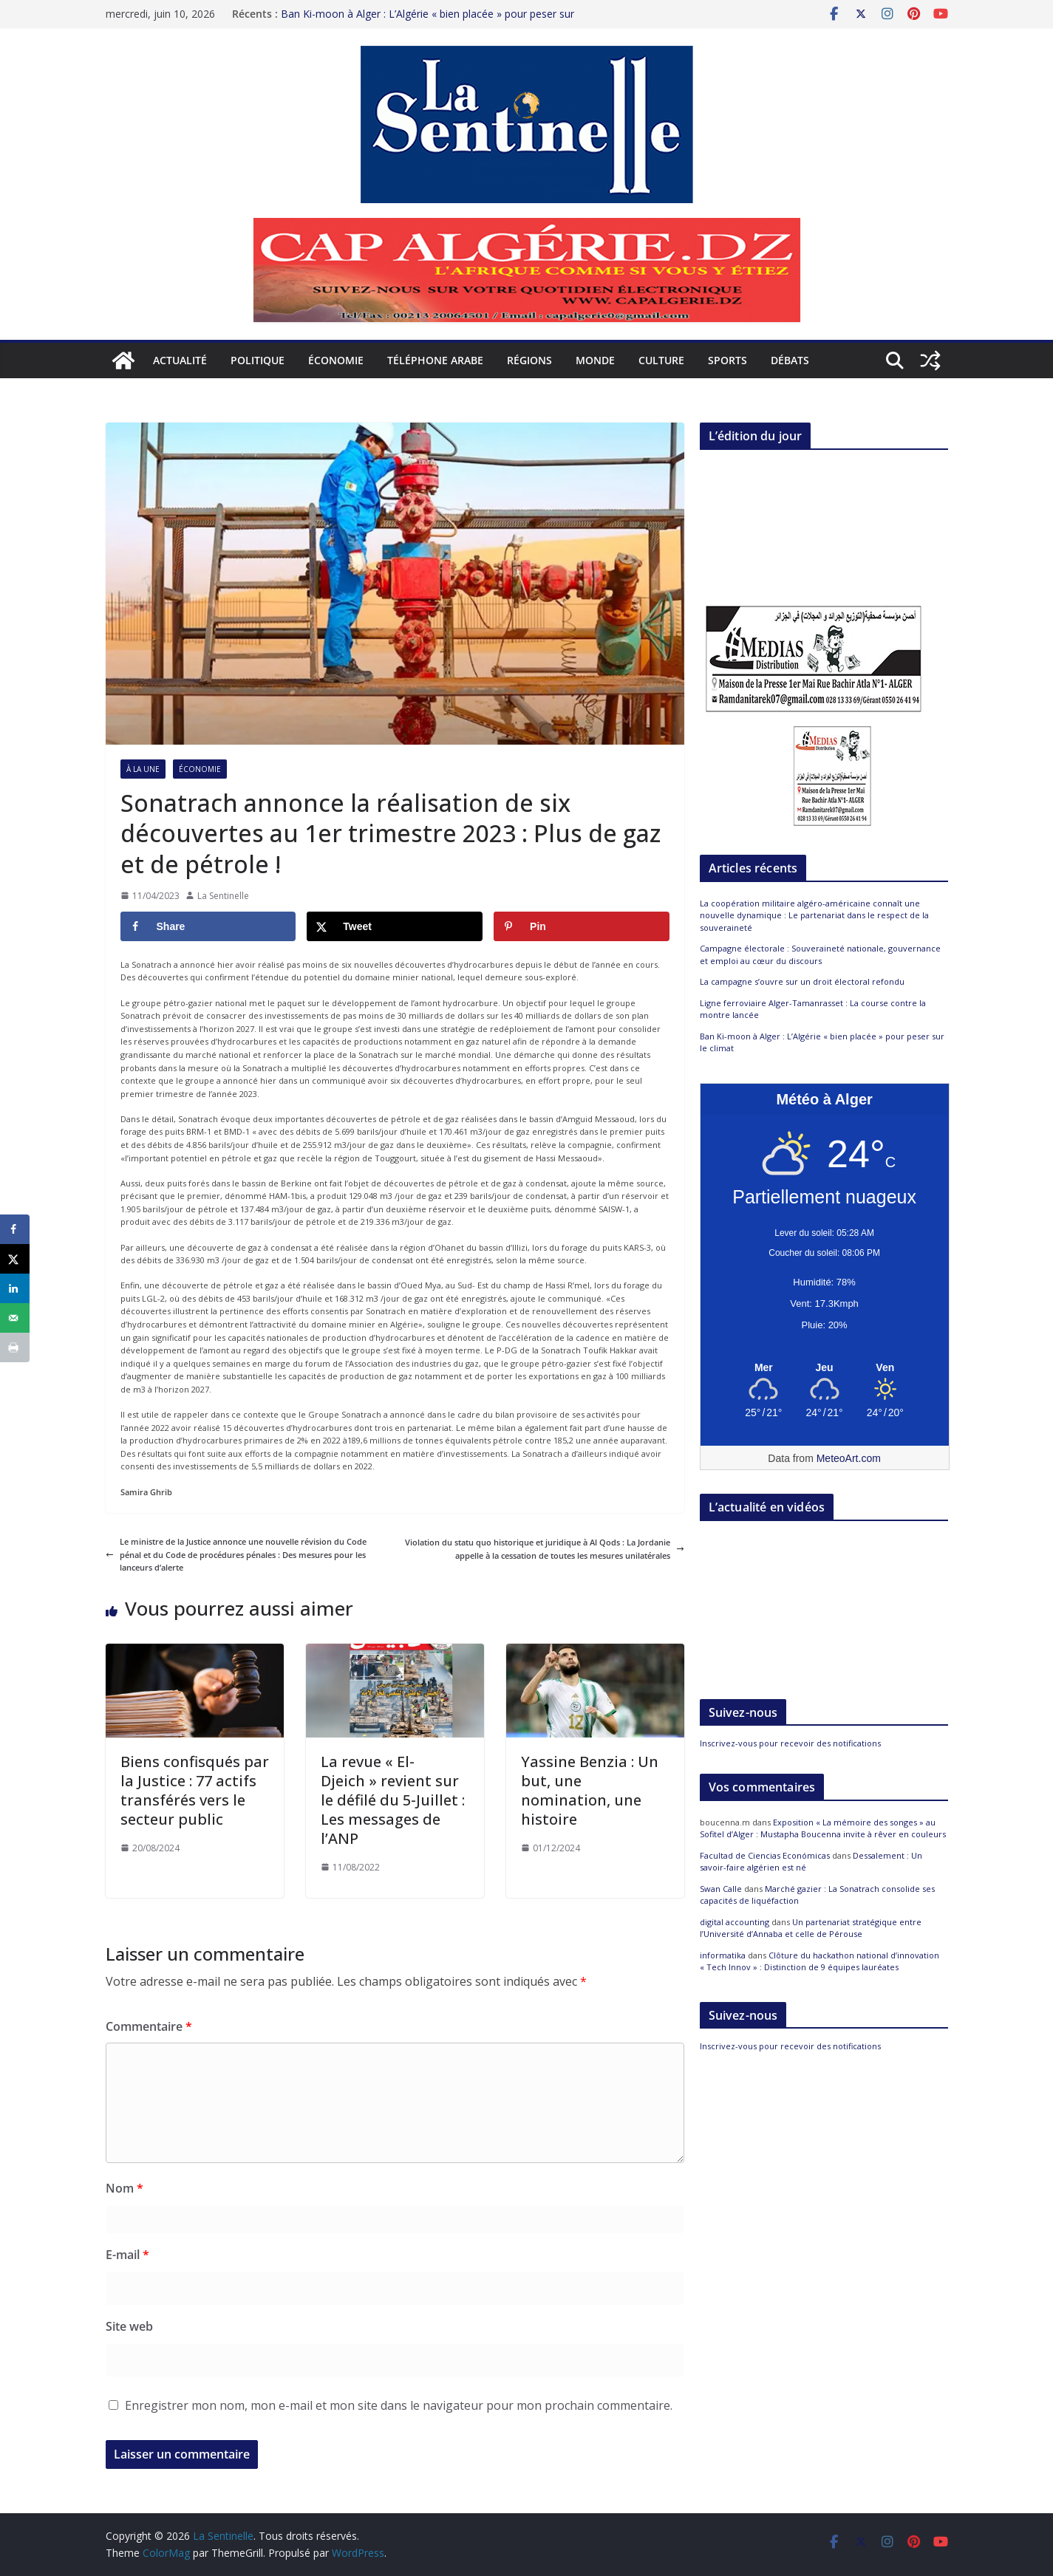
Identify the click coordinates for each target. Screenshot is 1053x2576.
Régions (529, 360)
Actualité (180, 360)
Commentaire (149, 2026)
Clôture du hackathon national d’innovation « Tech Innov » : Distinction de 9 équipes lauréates (819, 1961)
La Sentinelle (223, 895)
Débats (790, 360)
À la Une (143, 769)
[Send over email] (15, 1318)
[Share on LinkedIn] (15, 1288)
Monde (595, 360)
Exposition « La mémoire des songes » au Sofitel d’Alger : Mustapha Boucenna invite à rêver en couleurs (823, 1828)
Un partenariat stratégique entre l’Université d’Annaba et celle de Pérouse (810, 1928)
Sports (727, 360)
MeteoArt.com (849, 1458)
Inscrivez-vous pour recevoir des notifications (790, 1743)
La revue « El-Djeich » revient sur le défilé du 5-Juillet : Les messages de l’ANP (393, 1800)
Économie (336, 360)
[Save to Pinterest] (581, 926)
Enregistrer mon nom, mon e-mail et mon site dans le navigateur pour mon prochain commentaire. (398, 2405)
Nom (124, 2188)
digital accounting (734, 1921)
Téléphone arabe (435, 360)
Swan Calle (721, 1888)
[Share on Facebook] (208, 926)
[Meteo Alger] (825, 1368)
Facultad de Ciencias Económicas (765, 1855)
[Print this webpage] (15, 1347)
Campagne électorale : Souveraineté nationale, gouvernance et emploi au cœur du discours (820, 954)
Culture (661, 360)
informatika (723, 1955)
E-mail (127, 2255)
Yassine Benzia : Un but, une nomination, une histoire (589, 1790)
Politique (257, 360)
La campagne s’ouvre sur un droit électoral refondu (802, 981)
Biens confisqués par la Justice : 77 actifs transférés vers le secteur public (194, 1790)
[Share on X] (395, 926)
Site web (129, 2326)
